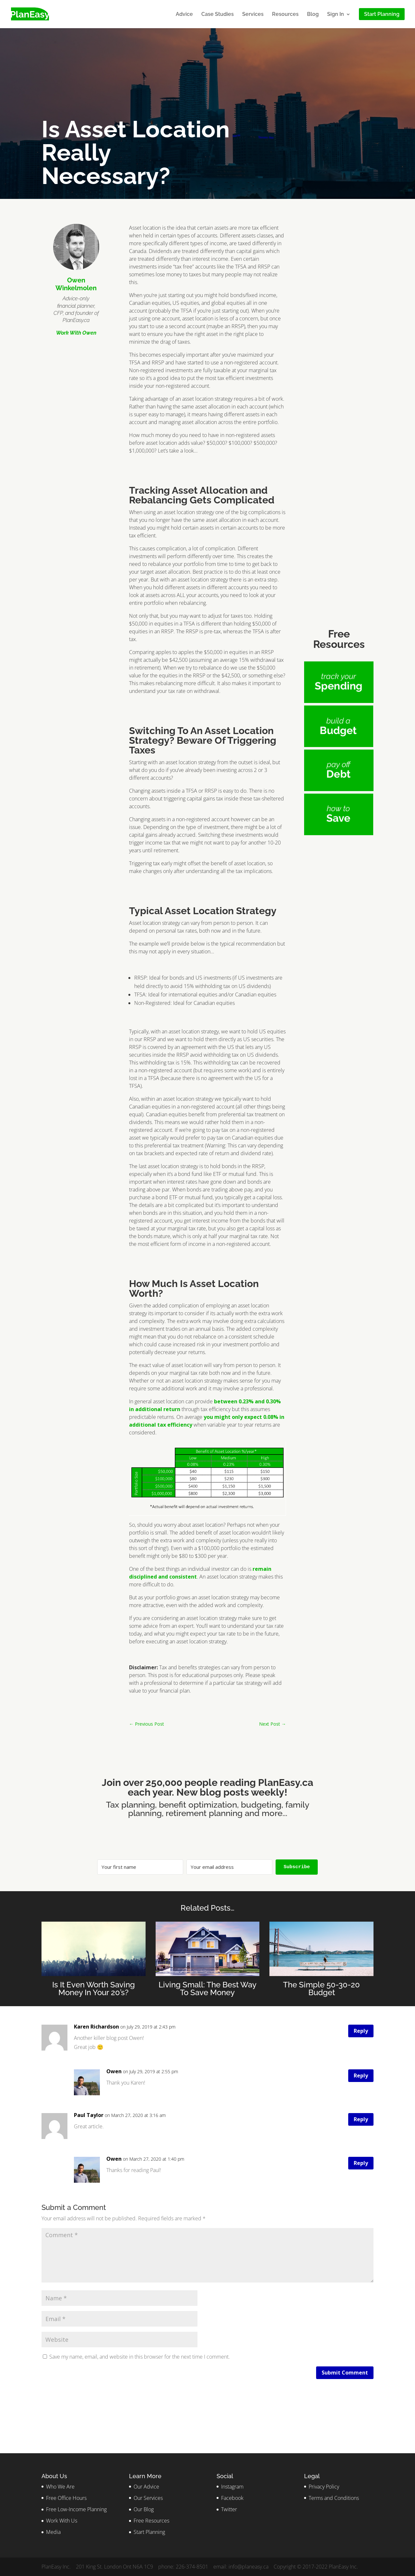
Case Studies (217, 14)
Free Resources (151, 2520)
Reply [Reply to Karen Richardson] (361, 2030)
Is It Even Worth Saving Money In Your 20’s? (93, 1988)
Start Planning (149, 2532)
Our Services (148, 2497)
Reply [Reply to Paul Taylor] (361, 2119)
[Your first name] (140, 1867)
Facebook (232, 2497)
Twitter (229, 2509)
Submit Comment (345, 2372)
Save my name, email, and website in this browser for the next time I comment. (139, 2356)
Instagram (232, 2486)
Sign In (335, 14)
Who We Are (60, 2486)
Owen (114, 2071)
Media (53, 2532)
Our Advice (146, 2486)
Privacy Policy (324, 2486)
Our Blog (144, 2509)
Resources (285, 14)
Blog (313, 14)
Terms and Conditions (334, 2497)
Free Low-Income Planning (76, 2509)
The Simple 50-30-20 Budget (321, 1988)
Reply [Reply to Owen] (361, 2075)
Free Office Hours (66, 2497)
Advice (184, 14)
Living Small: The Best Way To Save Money (207, 1988)
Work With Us (61, 2520)
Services (253, 14)
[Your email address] (229, 1867)
